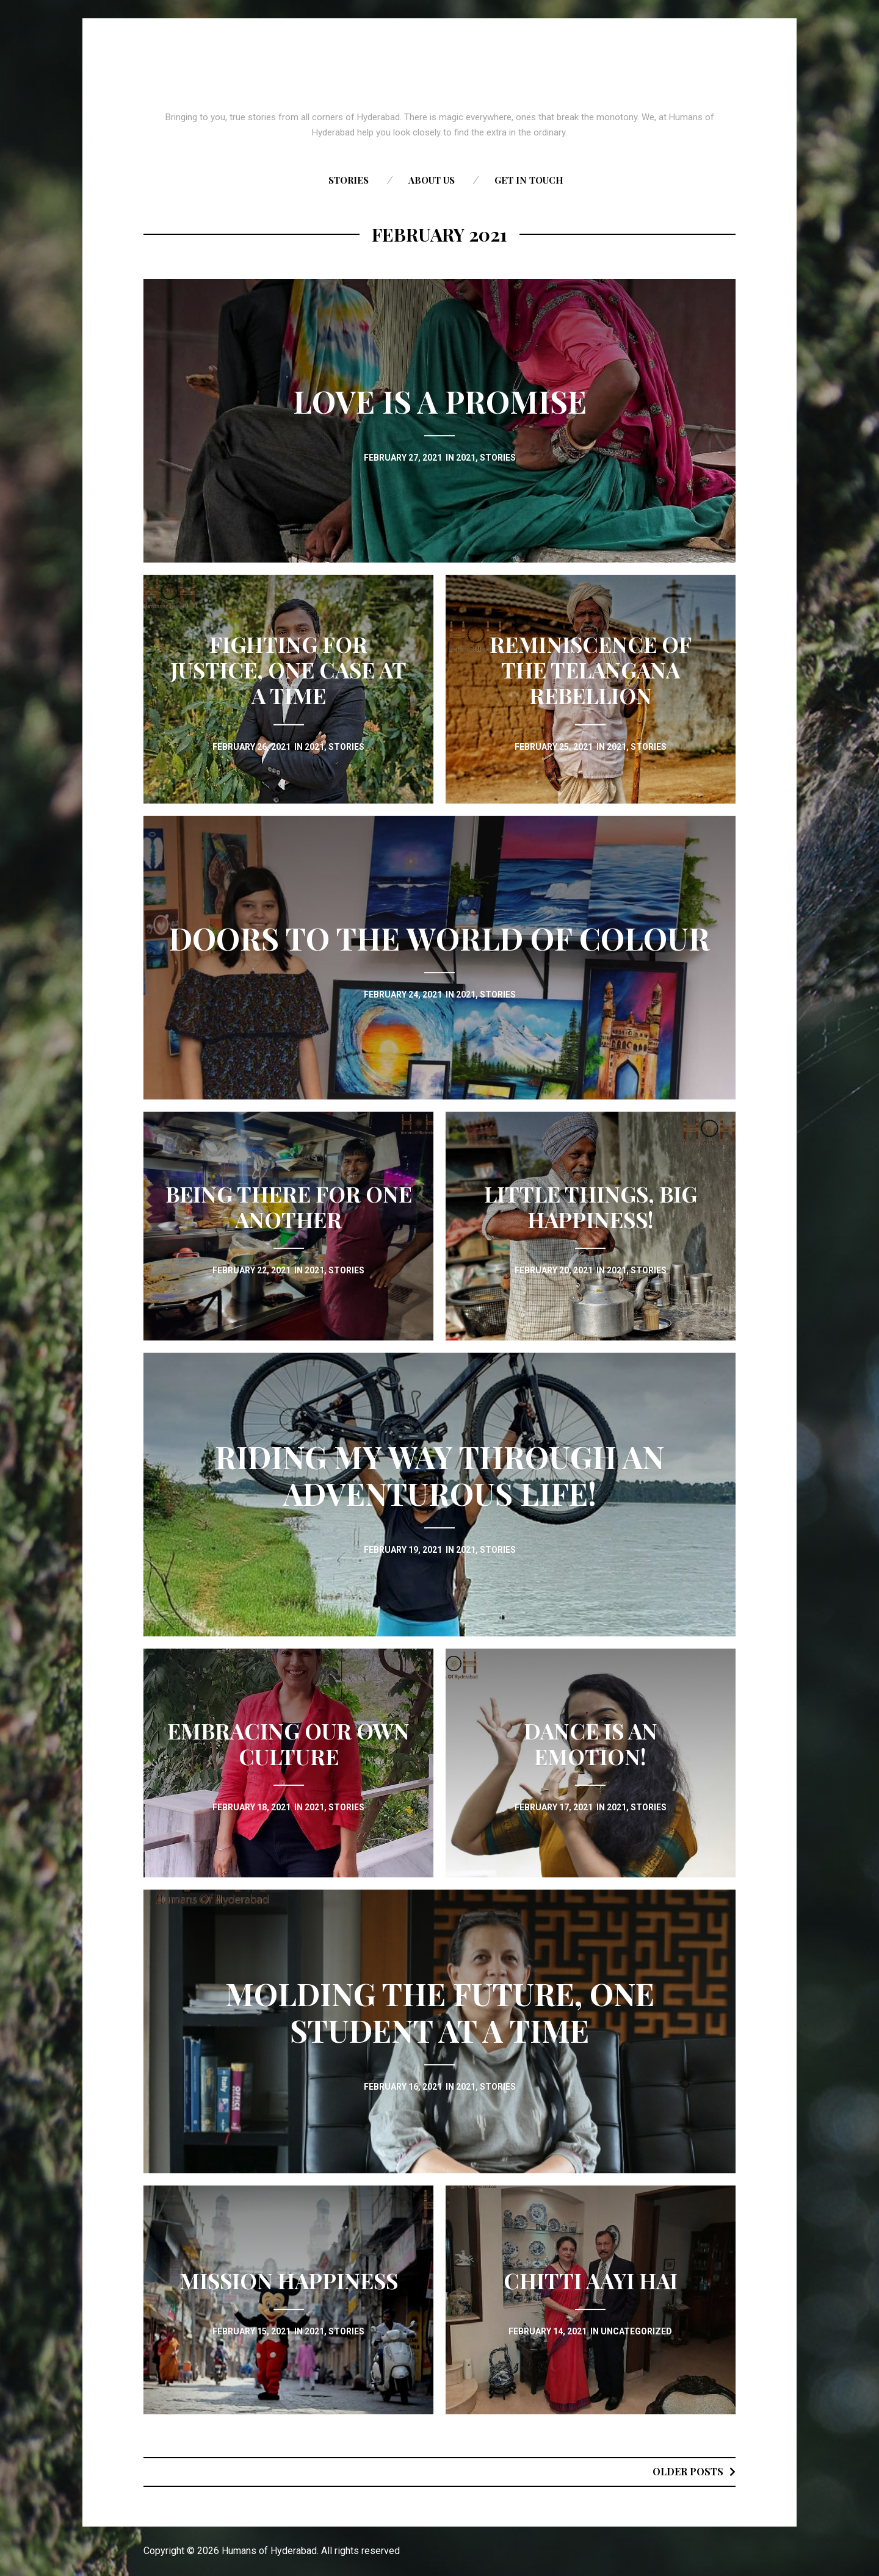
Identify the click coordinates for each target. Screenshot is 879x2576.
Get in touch (528, 180)
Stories (348, 180)
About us (431, 180)
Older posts (688, 2471)
